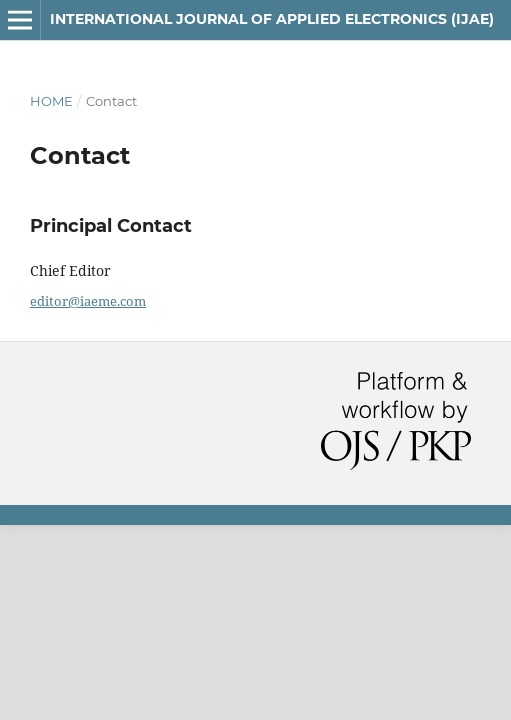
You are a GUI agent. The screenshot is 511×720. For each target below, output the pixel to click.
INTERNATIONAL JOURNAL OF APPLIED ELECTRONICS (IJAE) (272, 19)
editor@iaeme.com (88, 301)
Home (51, 101)
